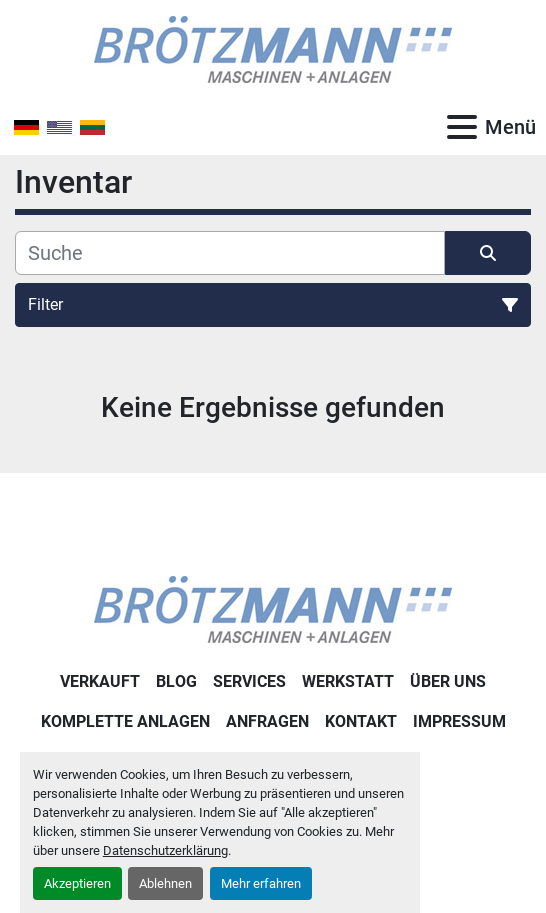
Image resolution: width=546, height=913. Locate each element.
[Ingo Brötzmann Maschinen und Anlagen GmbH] (273, 608)
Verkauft (100, 681)
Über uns (448, 681)
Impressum (459, 721)
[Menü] (462, 127)
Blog (176, 681)
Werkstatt (348, 681)
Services (249, 681)
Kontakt (361, 721)
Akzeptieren (77, 883)
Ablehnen (165, 883)
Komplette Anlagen (125, 721)
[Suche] (230, 253)
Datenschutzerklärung (165, 850)
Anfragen (267, 721)
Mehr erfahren (261, 883)
